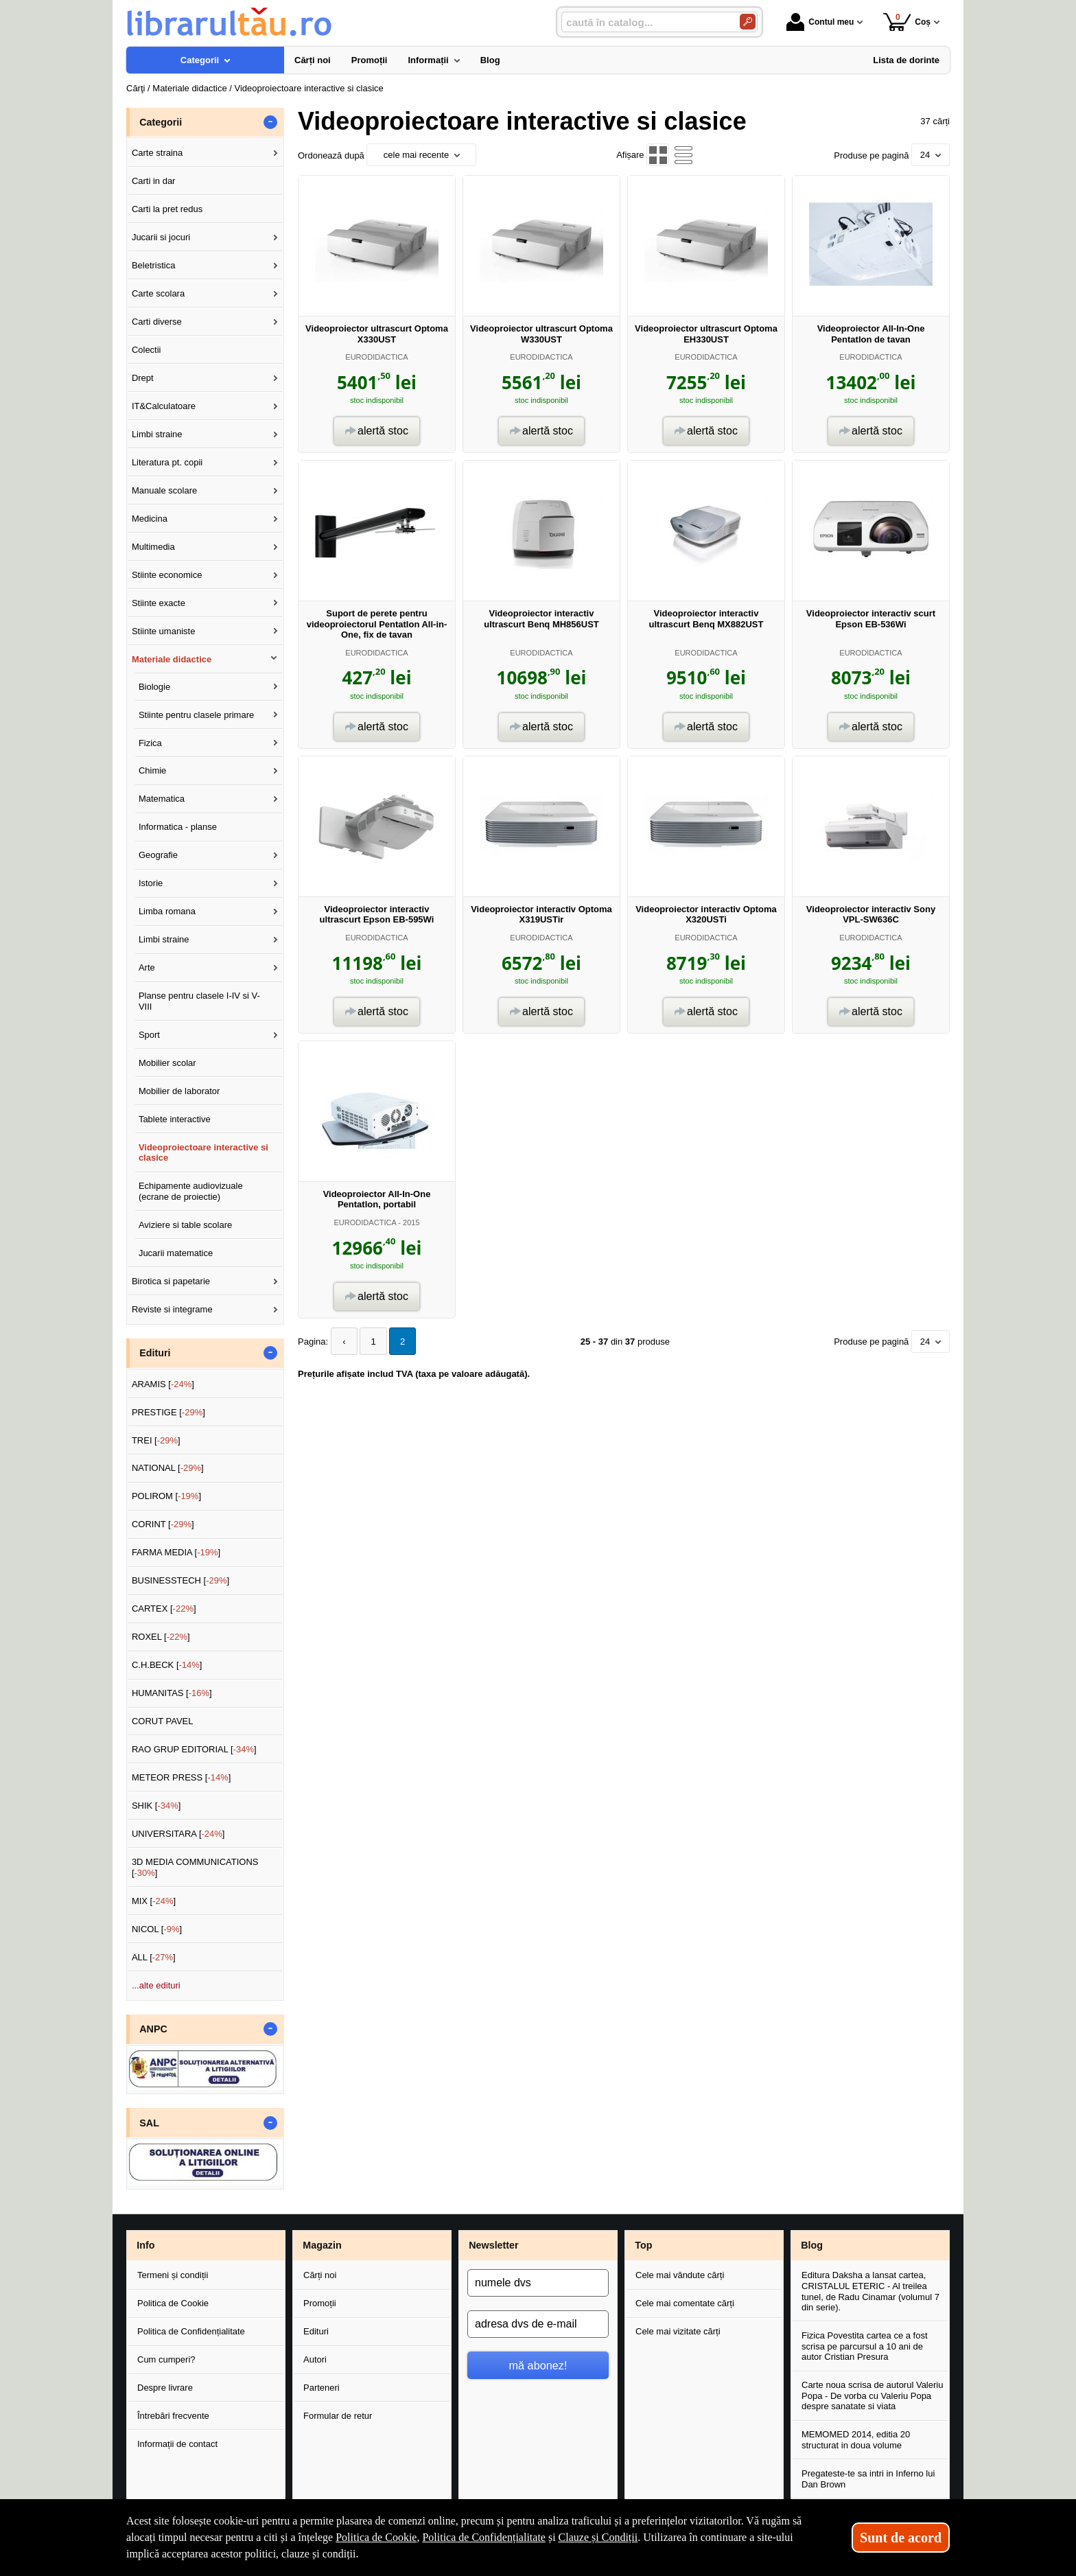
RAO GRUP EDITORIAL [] (194, 1749)
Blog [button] (812, 2245)
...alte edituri (156, 1985)
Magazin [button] (322, 2245)
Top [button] (643, 2245)
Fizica (150, 743)
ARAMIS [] (163, 1384)
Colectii (146, 350)
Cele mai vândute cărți (679, 2275)
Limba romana (167, 911)
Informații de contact (177, 2444)
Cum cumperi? (166, 2359)
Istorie (151, 883)
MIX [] (154, 1901)
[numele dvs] (538, 2283)
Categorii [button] (160, 122)
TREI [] (156, 1440)
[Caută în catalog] (748, 22)
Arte (147, 967)
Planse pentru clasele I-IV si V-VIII (199, 1001)
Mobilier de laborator (179, 1091)
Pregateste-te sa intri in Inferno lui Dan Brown (868, 2479)
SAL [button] (149, 2122)
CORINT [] (163, 1524)
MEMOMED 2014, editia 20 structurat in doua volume (856, 2439)
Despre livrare (165, 2387)
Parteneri (321, 2387)
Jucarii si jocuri (161, 237)
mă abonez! (538, 2365)
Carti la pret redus (167, 209)
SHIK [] (156, 1805)
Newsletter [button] (493, 2245)
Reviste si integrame (172, 1309)
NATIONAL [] (168, 1468)
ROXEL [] (161, 1637)
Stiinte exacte (158, 603)
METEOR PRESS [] (181, 1777)
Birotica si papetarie (171, 1281)
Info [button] (145, 2245)
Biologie (154, 687)
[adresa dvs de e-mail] (538, 2324)
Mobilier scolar (167, 1063)
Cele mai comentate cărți (684, 2303)
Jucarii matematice (176, 1253)
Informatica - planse (178, 827)
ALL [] (154, 1957)
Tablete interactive (175, 1119)
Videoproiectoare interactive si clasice (203, 1152)
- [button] (270, 122)
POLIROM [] (166, 1496)
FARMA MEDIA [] (176, 1552)
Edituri (316, 2331)
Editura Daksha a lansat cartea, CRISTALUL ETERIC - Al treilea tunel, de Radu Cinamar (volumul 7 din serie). (870, 2291)
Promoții (319, 2303)
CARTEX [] (164, 1608)
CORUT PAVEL (163, 1721)
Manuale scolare (164, 490)
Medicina (149, 518)
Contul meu (820, 22)
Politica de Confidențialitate (191, 2331)
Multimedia (153, 547)
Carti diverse (157, 321)
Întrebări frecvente (173, 2416)
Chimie (152, 770)
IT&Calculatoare (164, 406)
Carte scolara (158, 293)
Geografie (158, 855)
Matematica (162, 798)
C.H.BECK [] (167, 1665)
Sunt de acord (900, 2537)
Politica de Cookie (173, 2303)
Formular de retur (337, 2416)
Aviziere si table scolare (185, 1225)
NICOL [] (157, 1929)
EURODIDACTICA (376, 357)
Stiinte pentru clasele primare (196, 715)
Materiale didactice (171, 659)
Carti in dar (154, 181)
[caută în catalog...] (645, 22)
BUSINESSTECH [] (180, 1580)
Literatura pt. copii (167, 462)
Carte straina (157, 153)
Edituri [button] (154, 1352)
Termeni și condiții (172, 2275)
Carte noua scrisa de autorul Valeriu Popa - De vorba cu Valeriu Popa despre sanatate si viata (872, 2395)
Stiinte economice (167, 575)
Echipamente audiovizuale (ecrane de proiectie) (191, 1191)
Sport (149, 1035)
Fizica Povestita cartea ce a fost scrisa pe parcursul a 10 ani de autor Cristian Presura (865, 2346)
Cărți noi (319, 2275)
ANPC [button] (153, 2028)
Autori (315, 2359)
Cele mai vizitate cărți (678, 2331)
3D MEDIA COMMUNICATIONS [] (195, 1867)
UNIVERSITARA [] (178, 1834)
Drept (143, 378)
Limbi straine (157, 434)
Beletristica (154, 265)
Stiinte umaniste (164, 631)
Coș (907, 21)
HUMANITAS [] (172, 1693)
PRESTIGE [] (168, 1412)
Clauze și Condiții (598, 2537)
